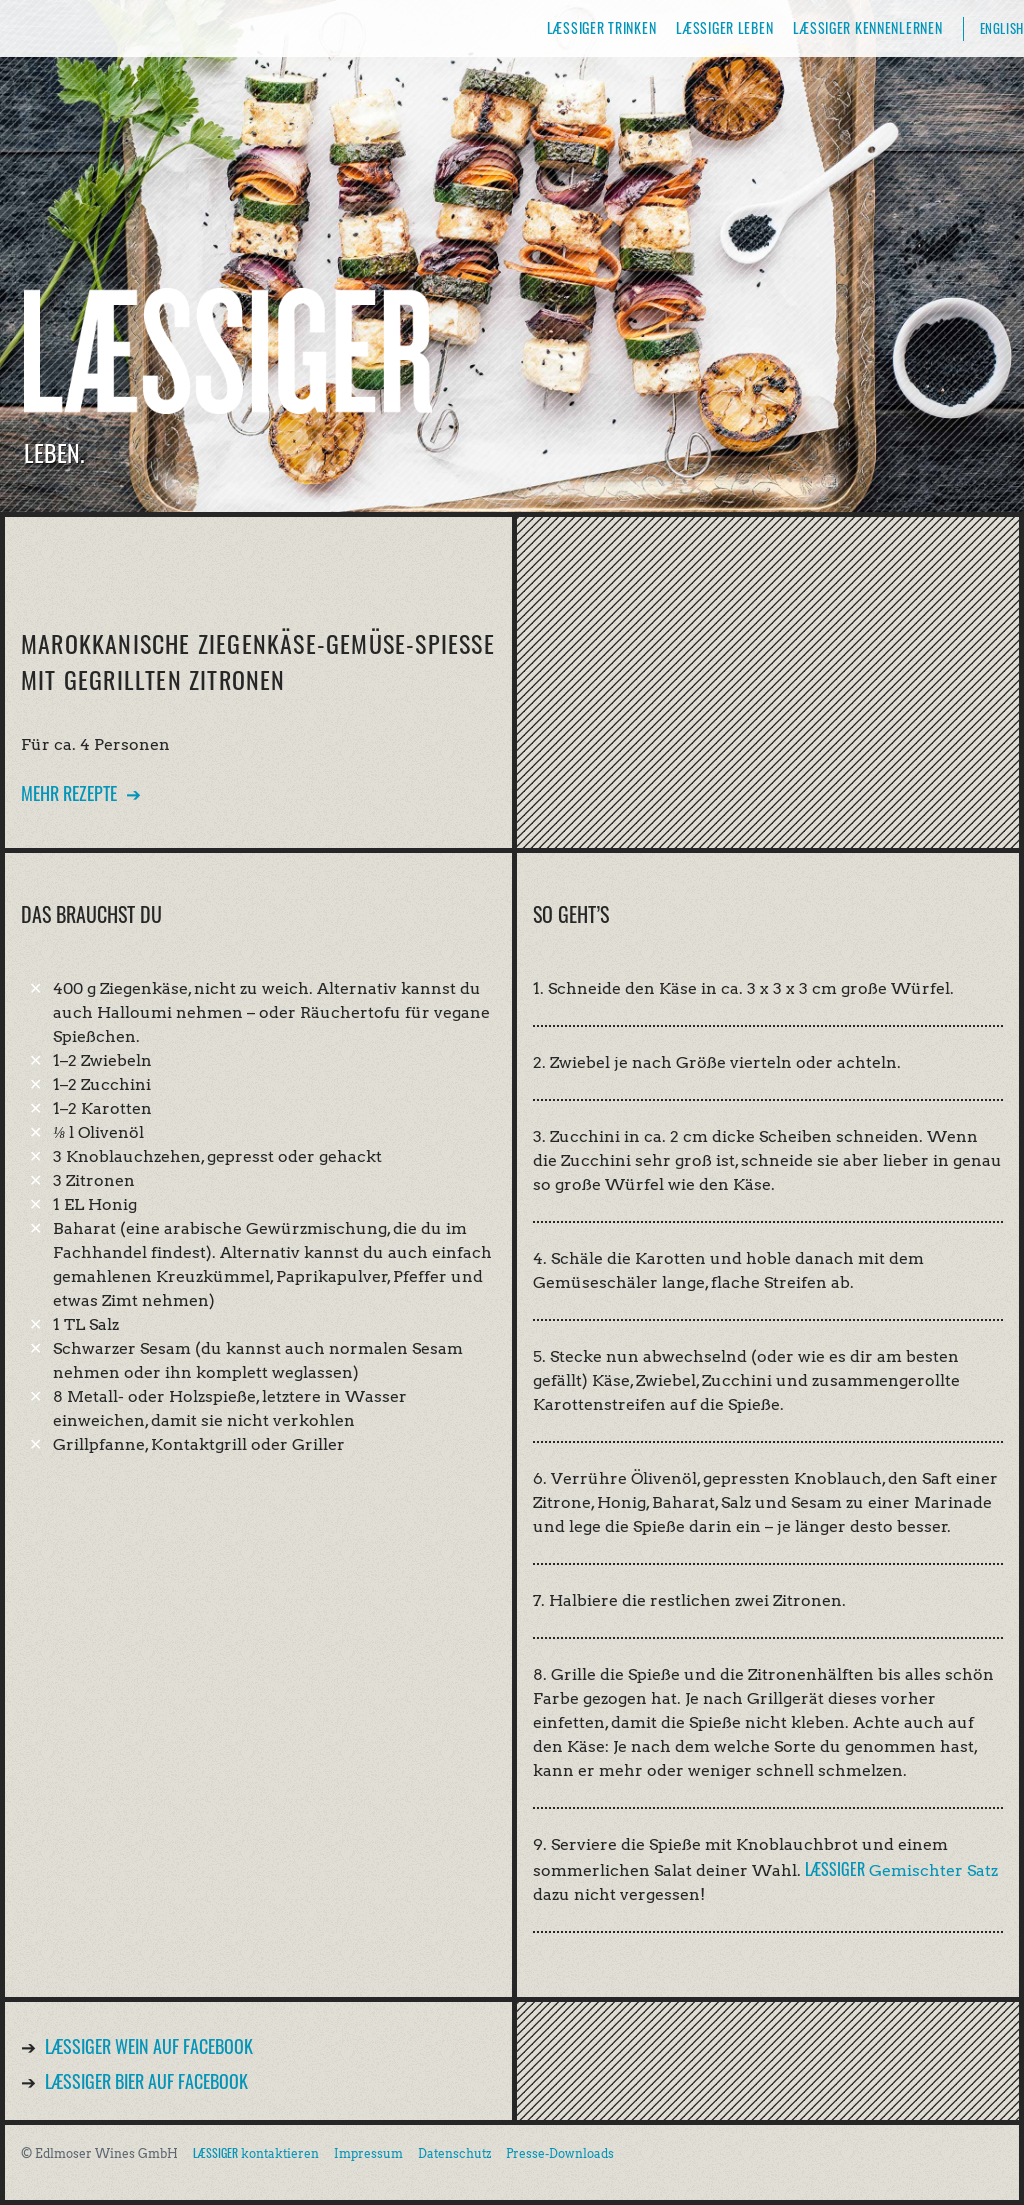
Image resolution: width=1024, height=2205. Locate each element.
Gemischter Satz (901, 1870)
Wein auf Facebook (149, 2046)
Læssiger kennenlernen (867, 27)
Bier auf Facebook (146, 2081)
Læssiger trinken (602, 27)
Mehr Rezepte (69, 793)
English (1002, 28)
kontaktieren (256, 2153)
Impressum (368, 2153)
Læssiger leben (724, 27)
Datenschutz (454, 2153)
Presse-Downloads (560, 2153)
